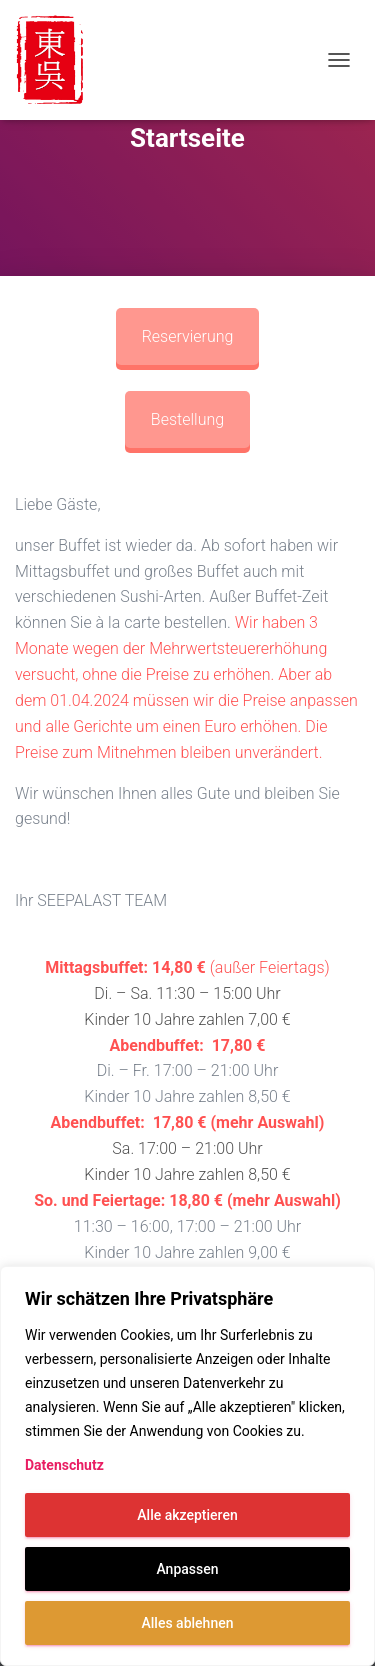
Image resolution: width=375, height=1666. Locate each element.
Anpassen (187, 1569)
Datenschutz (64, 1465)
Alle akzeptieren (187, 1515)
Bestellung (187, 419)
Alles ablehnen (188, 1623)
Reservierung (188, 336)
